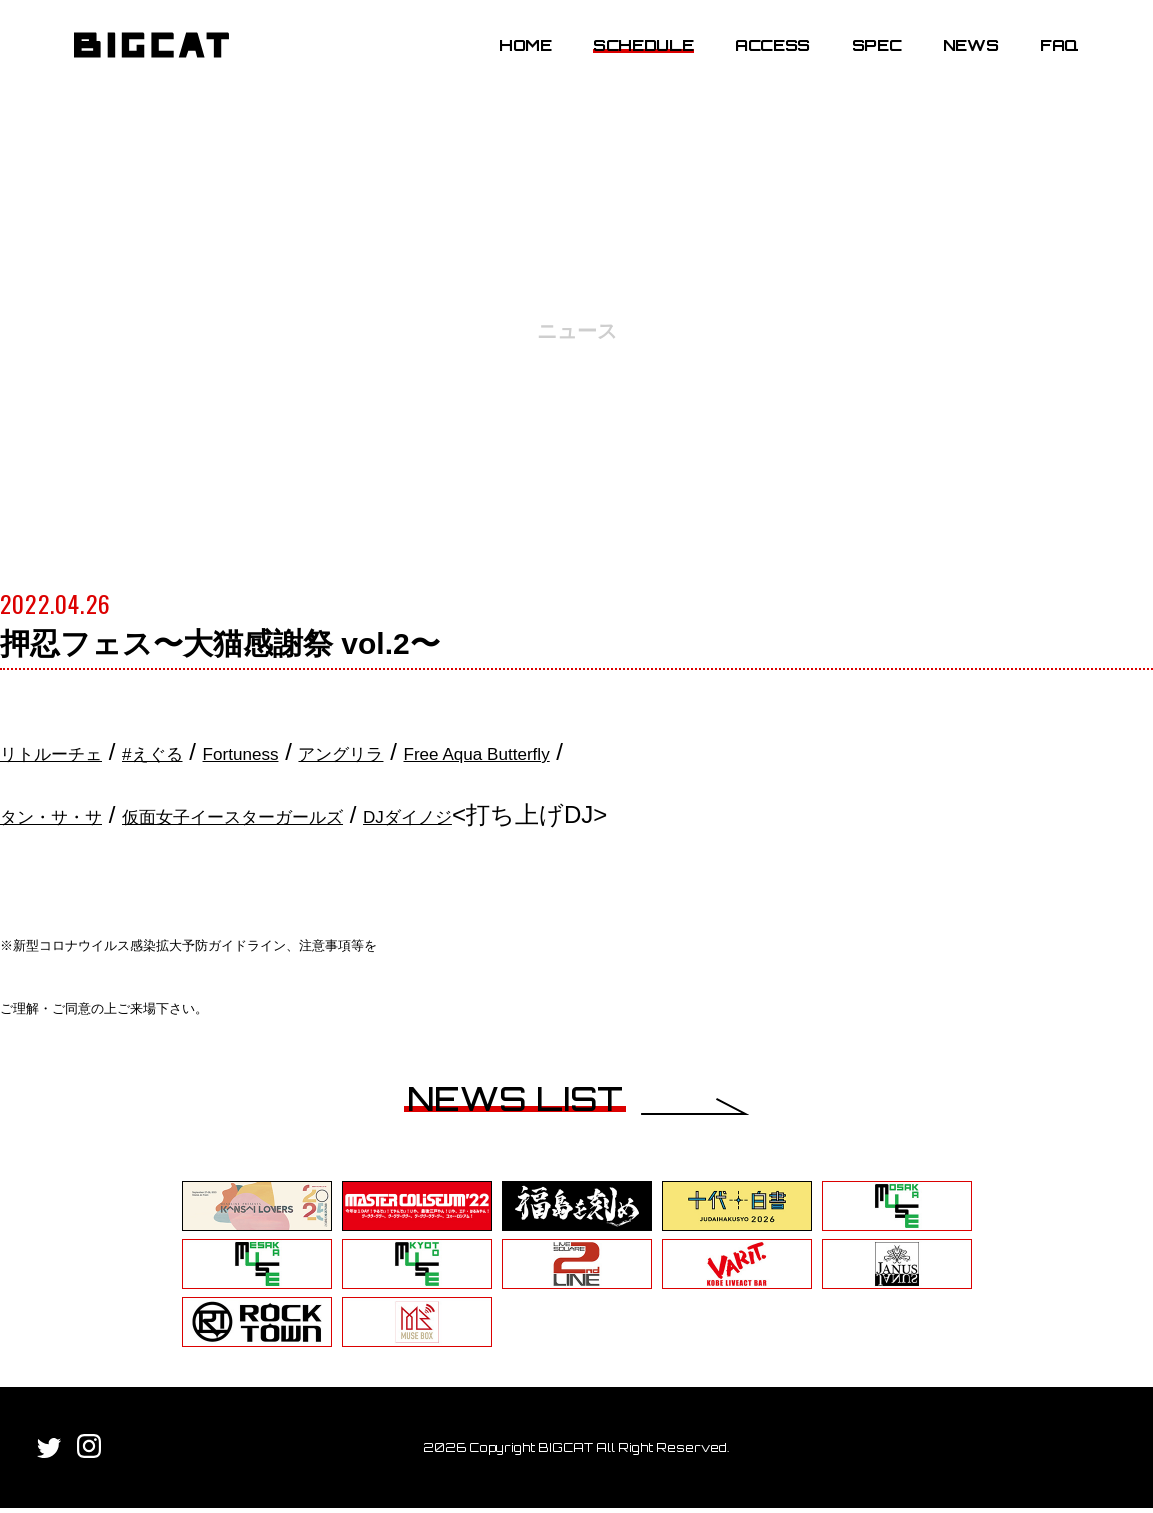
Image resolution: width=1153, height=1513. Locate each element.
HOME (509, 63)
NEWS (955, 63)
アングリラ (466, 751)
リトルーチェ (74, 751)
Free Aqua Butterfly (651, 751)
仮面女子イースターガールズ (327, 814)
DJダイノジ (570, 814)
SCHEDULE (627, 63)
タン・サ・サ (74, 814)
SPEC (861, 63)
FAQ (1043, 63)
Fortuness (330, 751)
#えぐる (213, 751)
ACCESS (756, 63)
